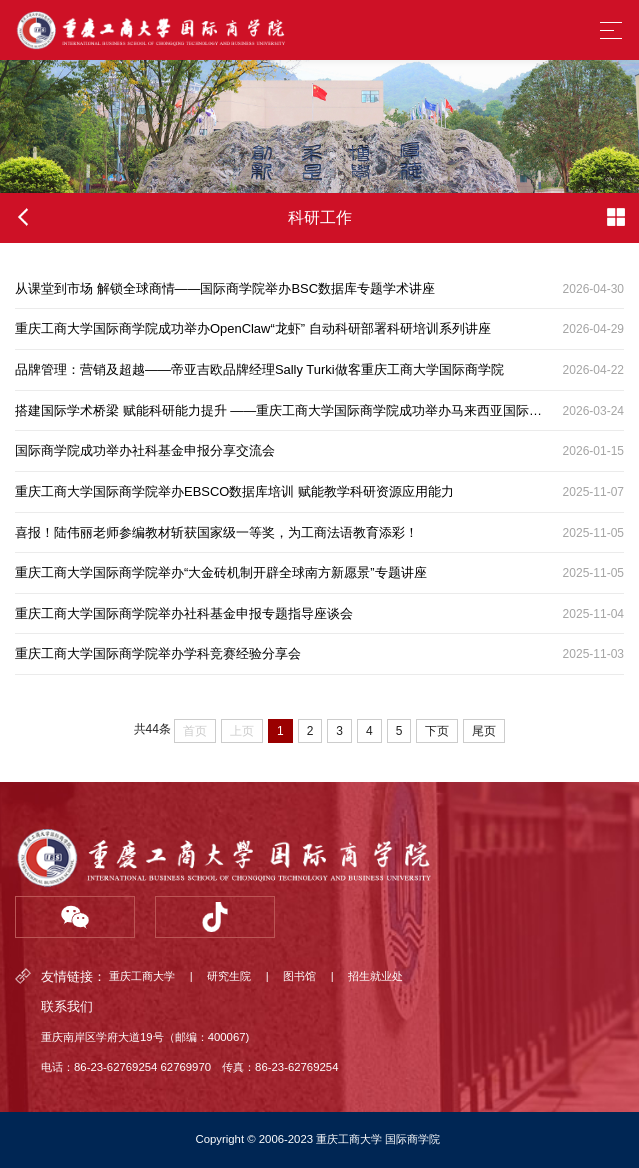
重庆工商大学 (142, 977)
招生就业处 (375, 977)
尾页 (484, 731)
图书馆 (299, 977)
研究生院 (229, 977)
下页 (437, 731)
